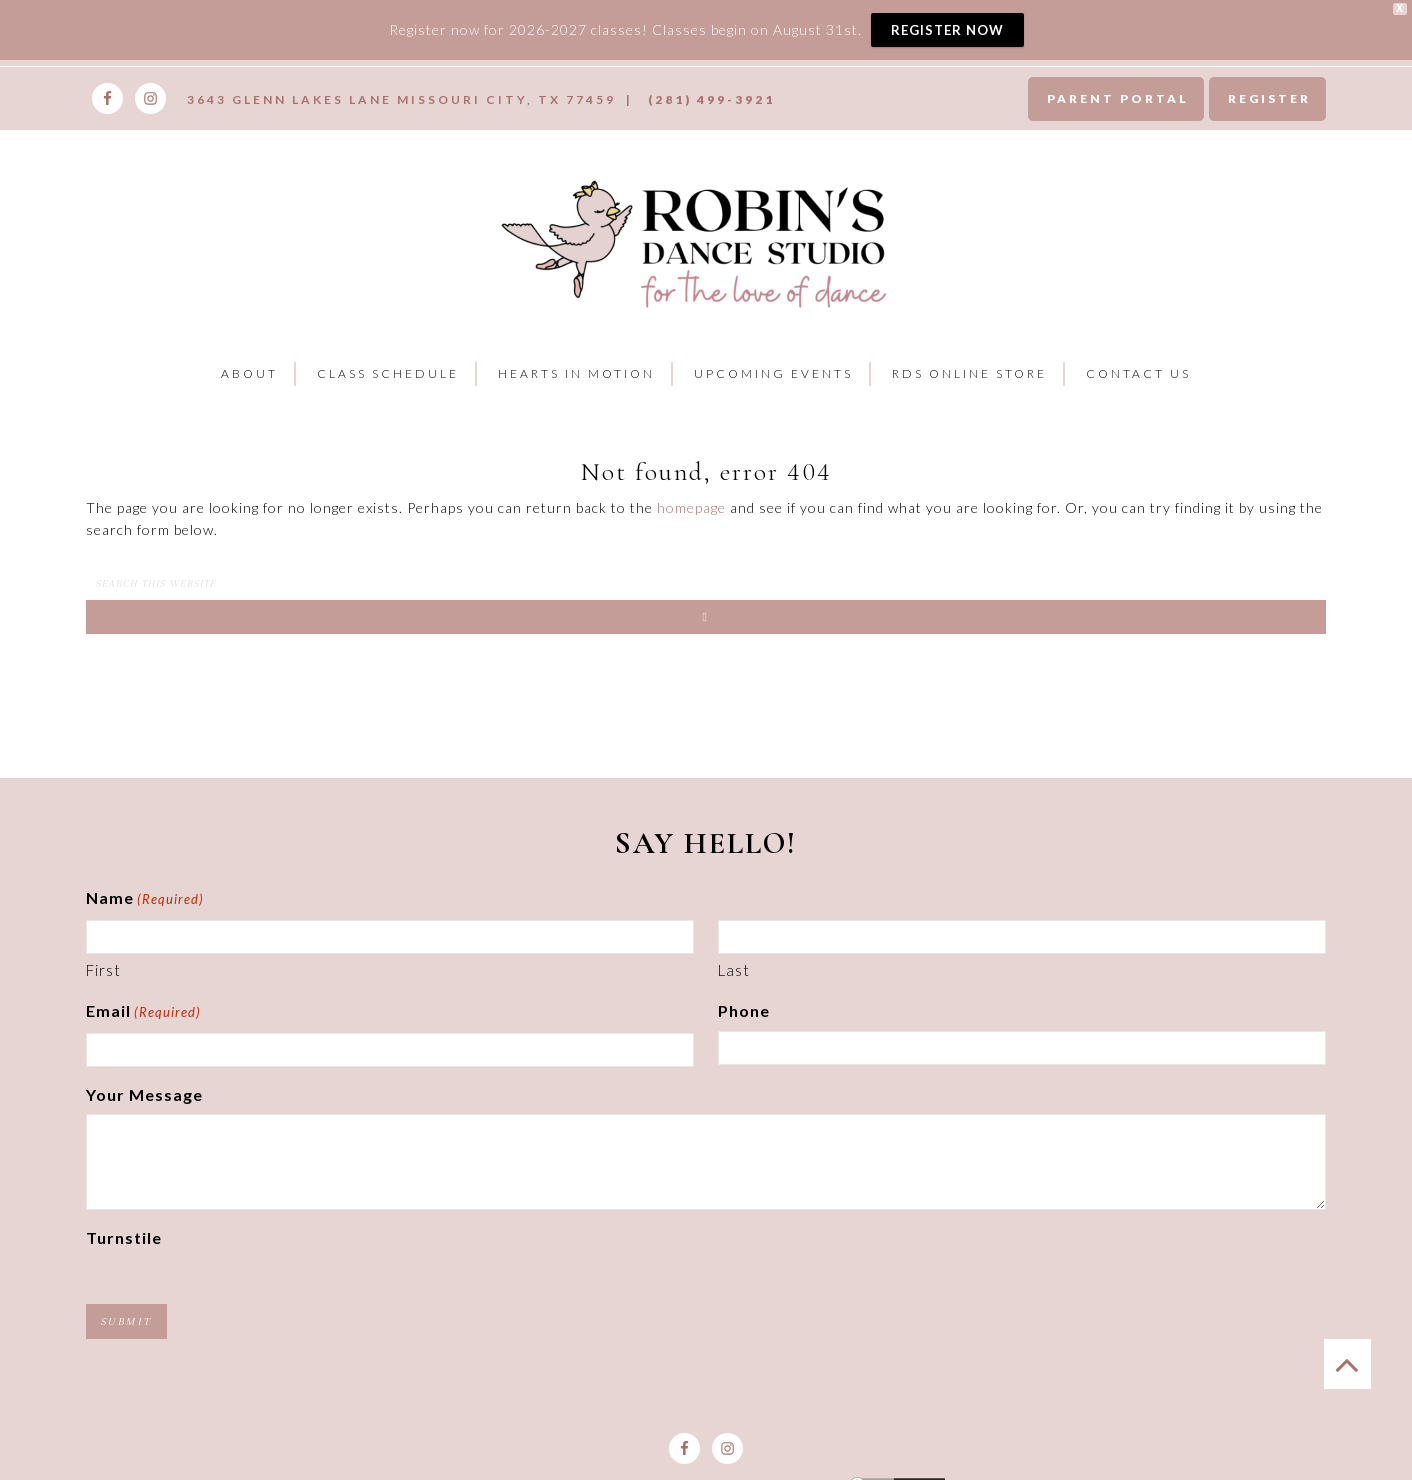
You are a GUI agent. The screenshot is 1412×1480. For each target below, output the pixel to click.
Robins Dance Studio (698, 241)
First (103, 970)
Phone (744, 1010)
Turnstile (124, 1237)
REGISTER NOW (947, 30)
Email (143, 1013)
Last (734, 970)
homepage (691, 507)
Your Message (144, 1094)
